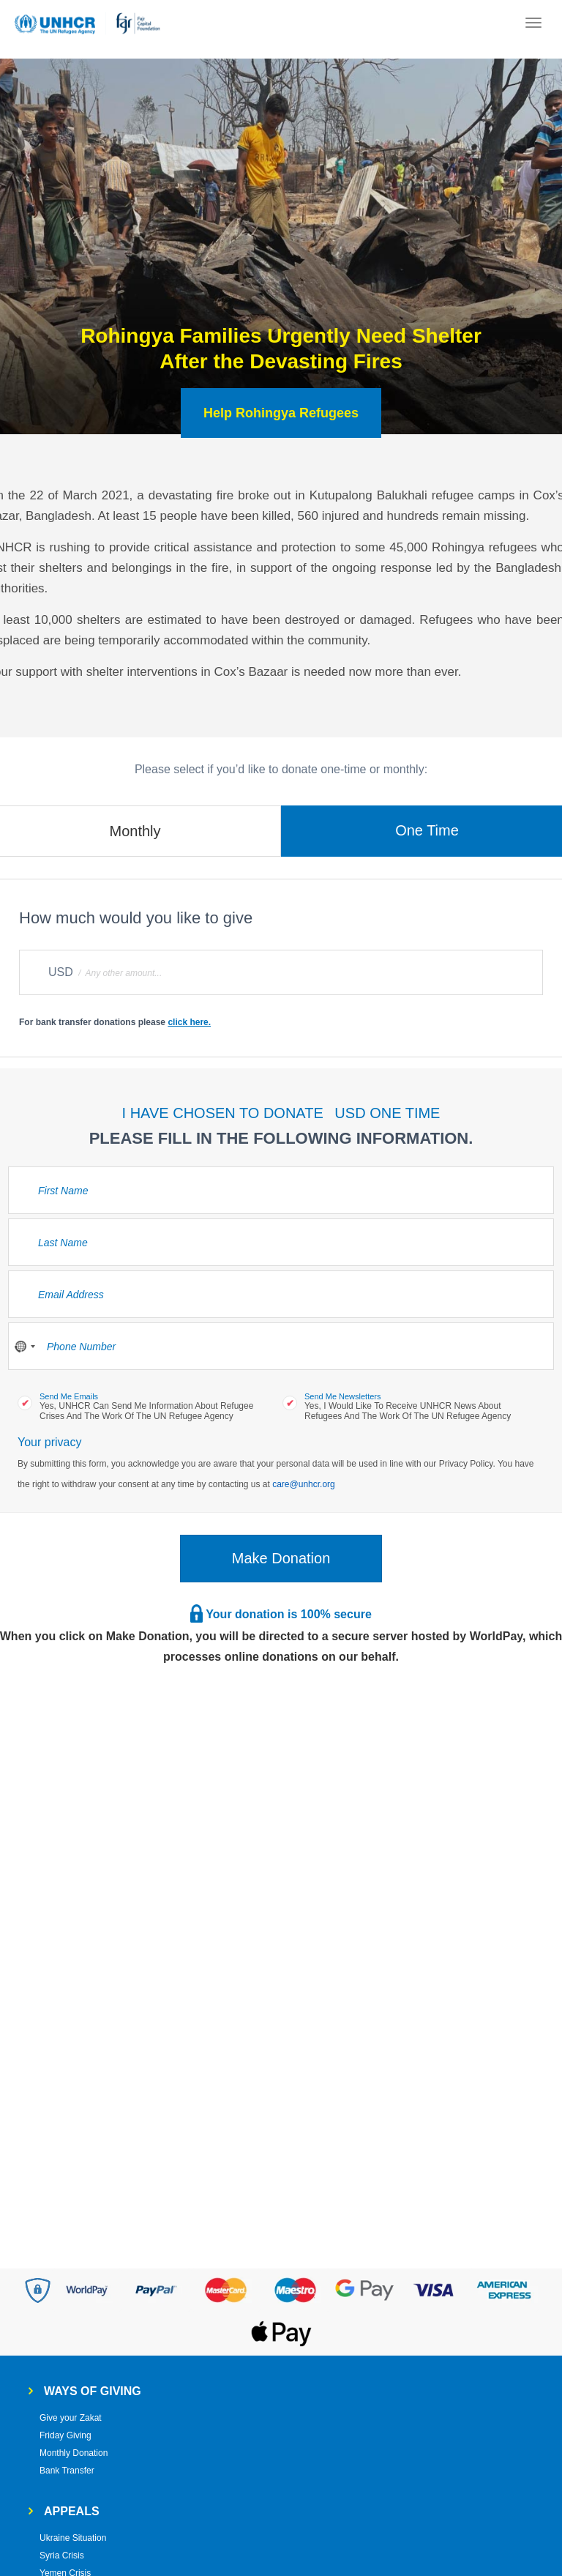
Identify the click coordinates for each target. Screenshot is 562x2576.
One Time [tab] (427, 830)
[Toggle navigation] (533, 24)
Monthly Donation (74, 2453)
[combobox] (24, 1346)
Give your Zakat (71, 2418)
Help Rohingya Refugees (281, 413)
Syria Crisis (62, 2555)
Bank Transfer (67, 2470)
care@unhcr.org (303, 1484)
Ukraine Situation (73, 2538)
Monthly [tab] (134, 831)
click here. (189, 1022)
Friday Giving (65, 2435)
